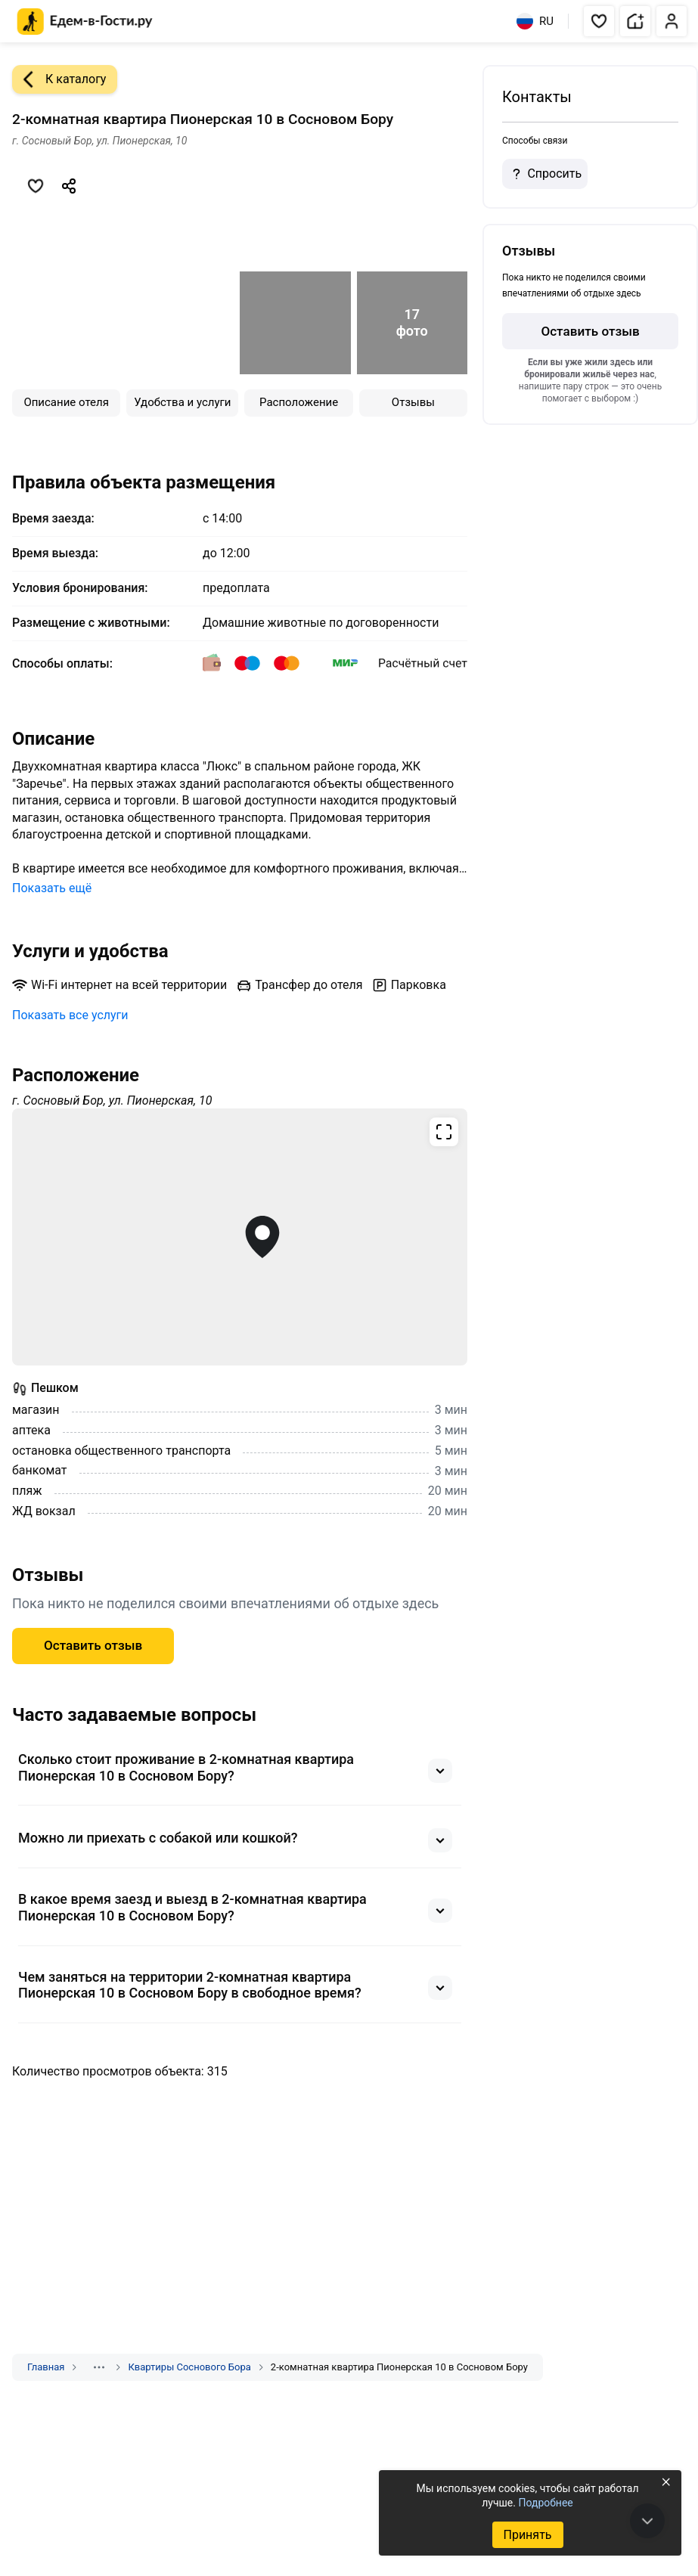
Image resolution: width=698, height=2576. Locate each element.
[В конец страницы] (647, 2520)
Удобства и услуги (182, 402)
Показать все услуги (70, 1015)
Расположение (298, 402)
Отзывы (413, 402)
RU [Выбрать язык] (535, 21)
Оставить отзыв (93, 1645)
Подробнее (545, 2503)
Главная (45, 2367)
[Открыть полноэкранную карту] (239, 1236)
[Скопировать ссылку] (68, 186)
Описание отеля (66, 402)
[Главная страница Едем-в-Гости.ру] (85, 21)
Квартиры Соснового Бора (189, 2367)
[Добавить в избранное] (35, 186)
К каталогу (59, 79)
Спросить (544, 174)
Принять (527, 2535)
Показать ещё (52, 888)
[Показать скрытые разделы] (99, 2367)
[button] (599, 21)
